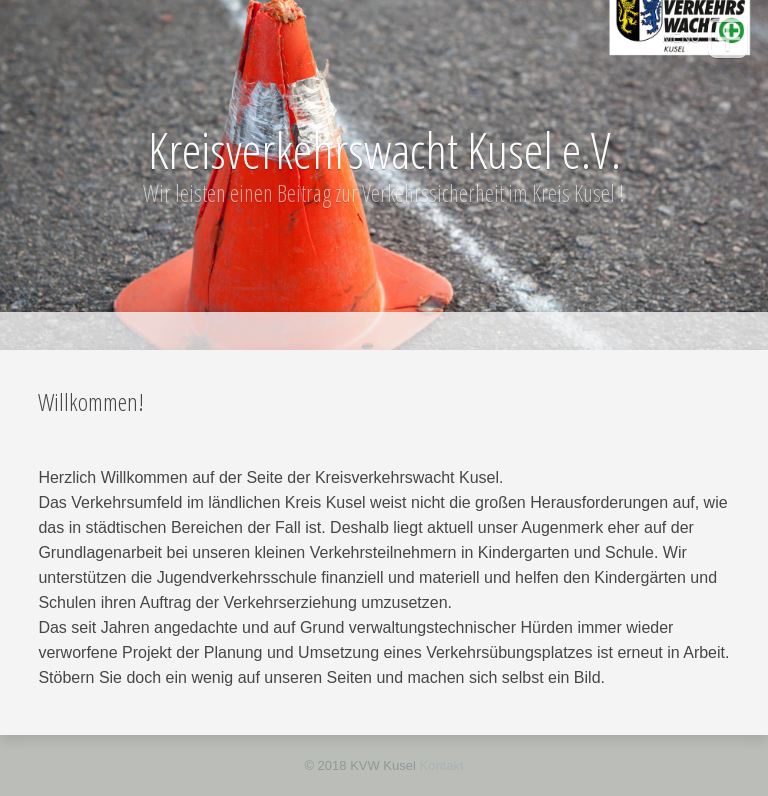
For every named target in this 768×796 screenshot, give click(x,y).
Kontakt (441, 765)
